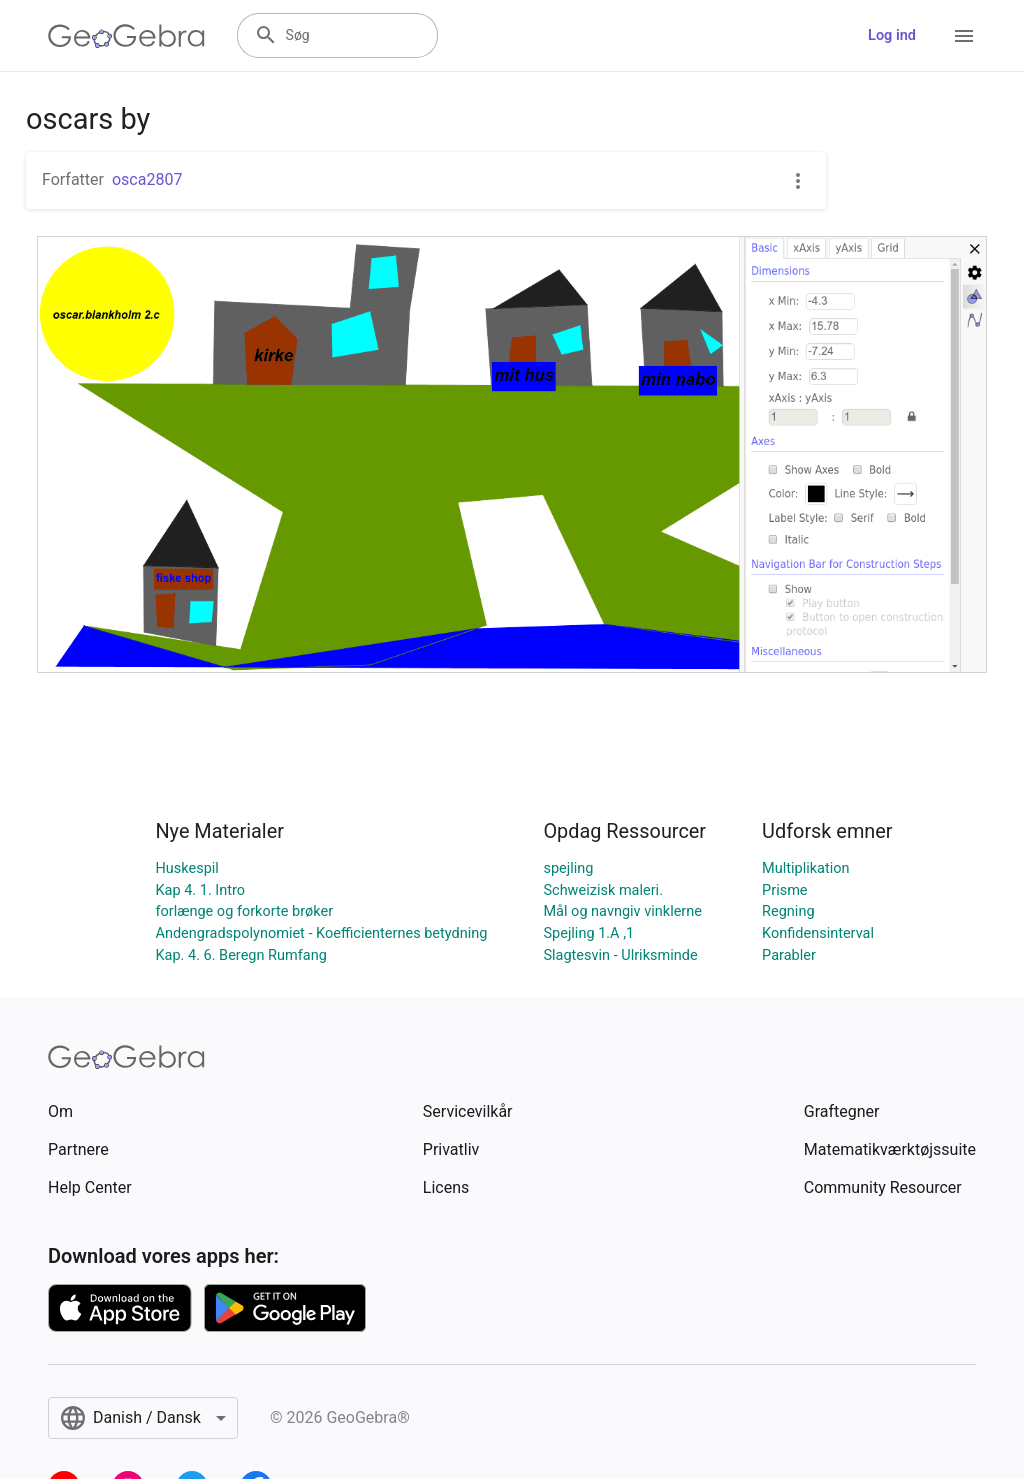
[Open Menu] (964, 36)
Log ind (892, 35)
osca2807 (147, 179)
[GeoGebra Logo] (126, 36)
